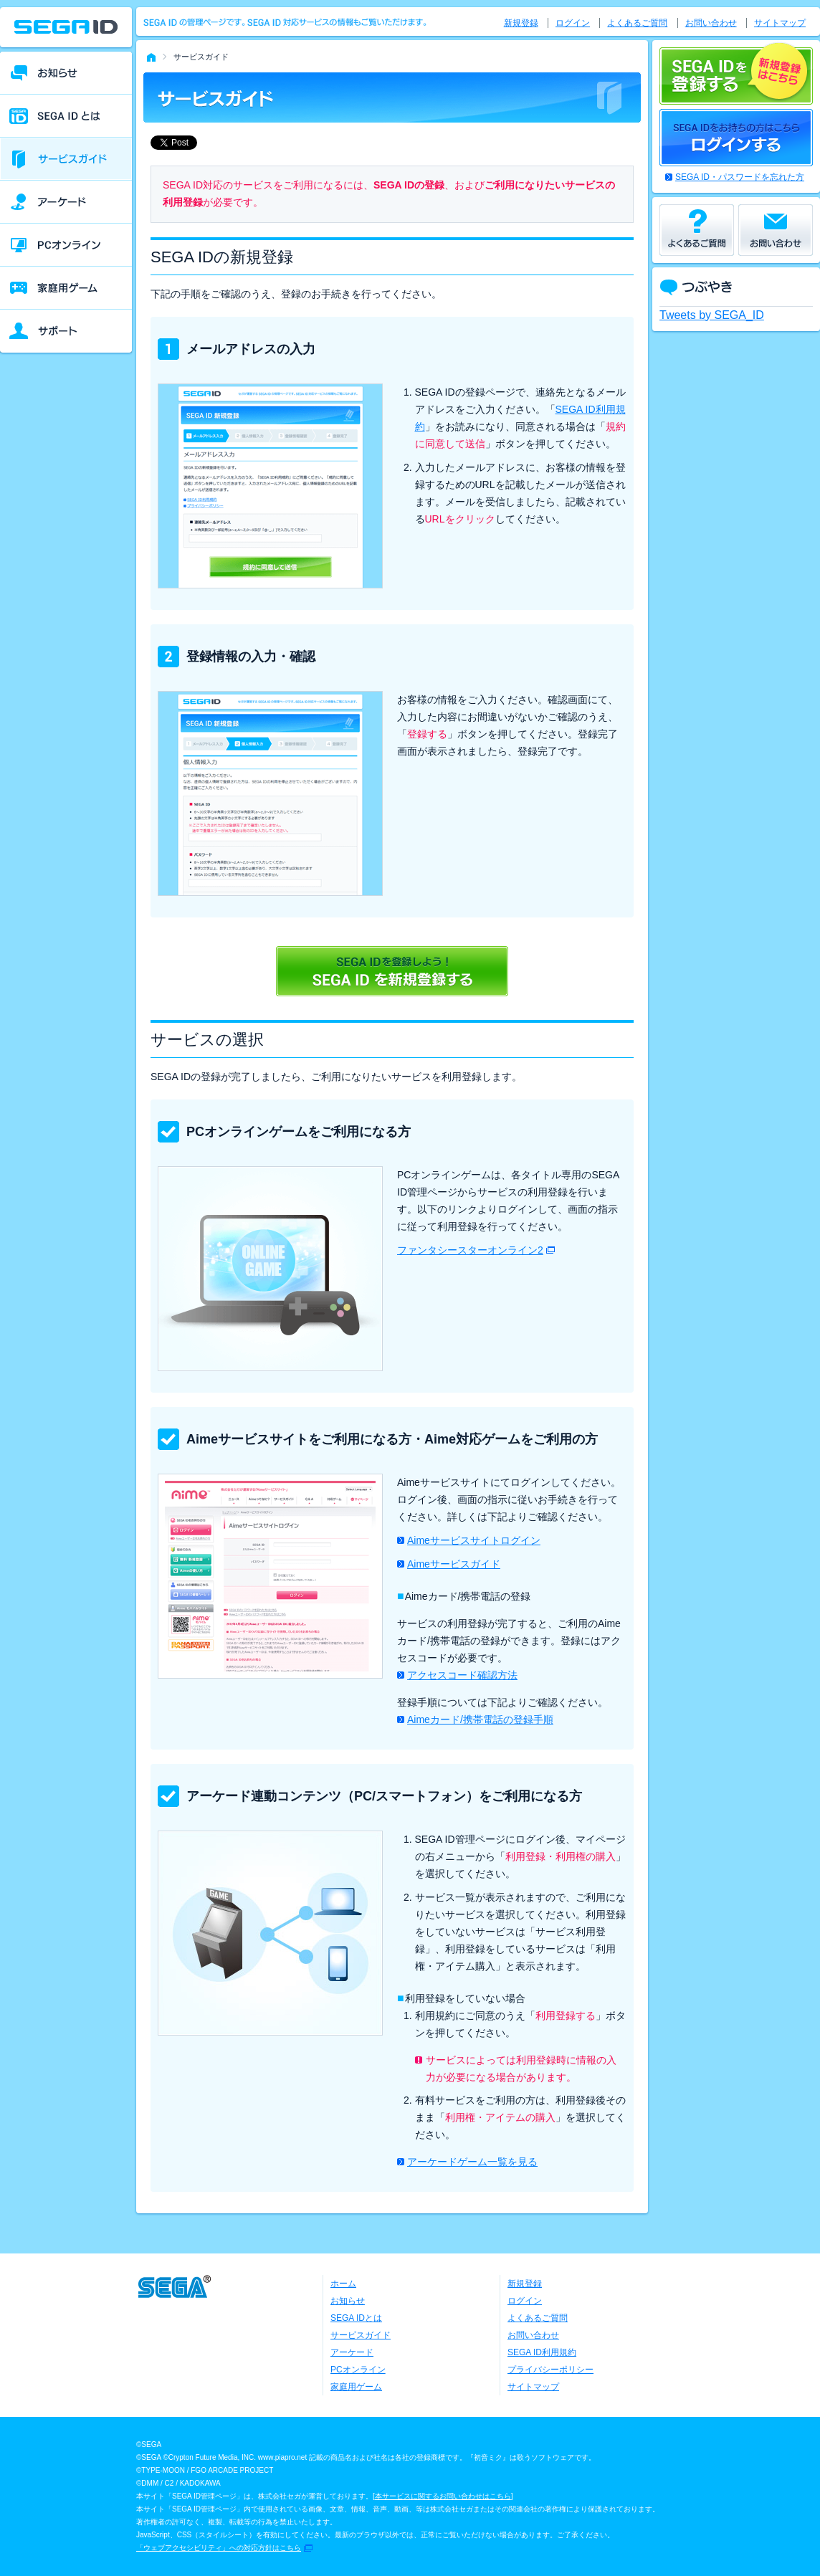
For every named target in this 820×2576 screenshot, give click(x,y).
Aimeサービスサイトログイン (473, 1540)
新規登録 (521, 23)
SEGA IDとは (356, 2318)
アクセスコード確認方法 (462, 1675)
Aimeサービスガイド (453, 1564)
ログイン (573, 23)
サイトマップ (780, 23)
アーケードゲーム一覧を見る (472, 2161)
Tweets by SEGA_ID (711, 315)
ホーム (343, 2284)
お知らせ (347, 2301)
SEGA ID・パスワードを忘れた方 (739, 177)
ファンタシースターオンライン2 (470, 1250)
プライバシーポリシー (550, 2370)
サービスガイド (360, 2335)
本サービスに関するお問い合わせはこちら (443, 2496)
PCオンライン (358, 2370)
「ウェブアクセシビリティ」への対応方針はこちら (218, 2548)
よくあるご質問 (637, 23)
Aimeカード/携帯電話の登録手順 (480, 1719)
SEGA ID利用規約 (541, 2352)
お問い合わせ (711, 23)
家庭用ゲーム (356, 2387)
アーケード (351, 2352)
